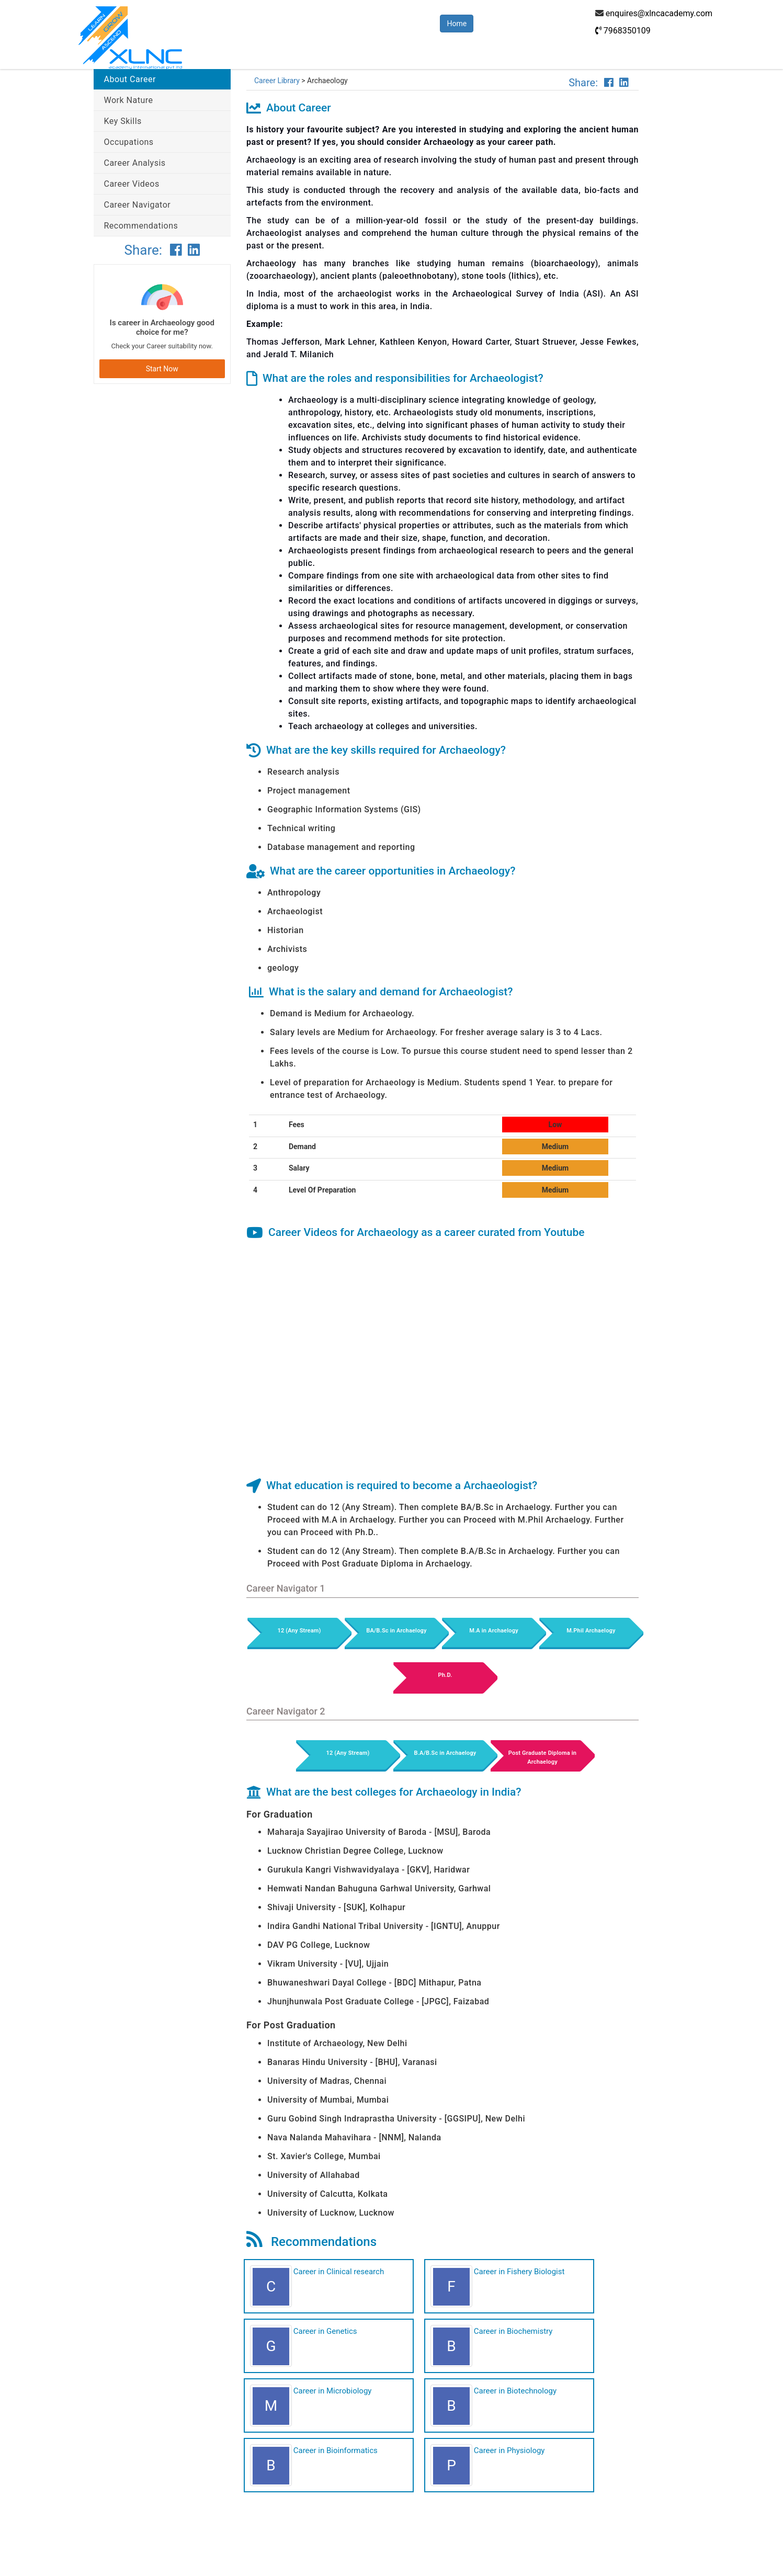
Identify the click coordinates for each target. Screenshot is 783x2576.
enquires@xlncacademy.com (659, 13)
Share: (145, 250)
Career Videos (132, 184)
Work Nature (128, 100)
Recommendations (141, 226)
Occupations (129, 142)
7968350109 (623, 31)
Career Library (277, 80)
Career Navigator (137, 205)
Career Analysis (135, 163)
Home (457, 23)
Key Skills (123, 121)
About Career (130, 79)
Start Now (162, 369)
